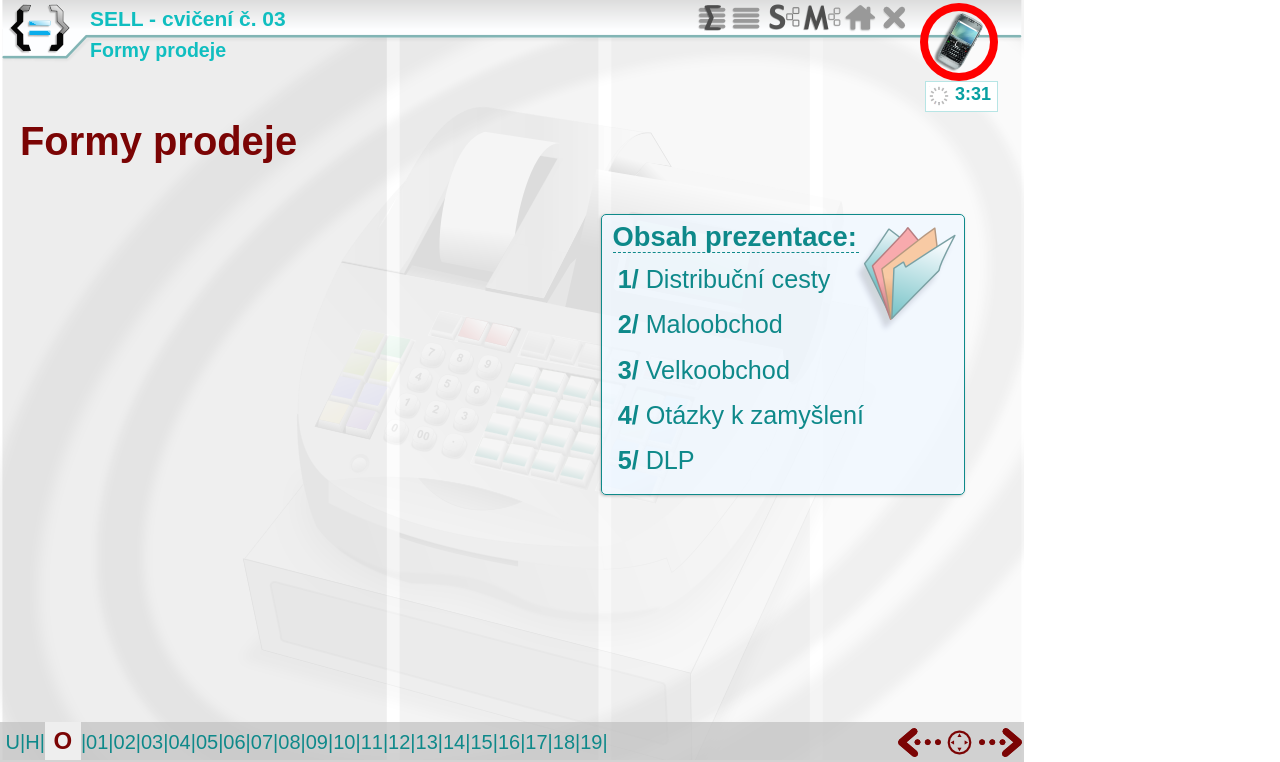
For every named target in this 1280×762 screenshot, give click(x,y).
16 (509, 742)
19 (591, 742)
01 (97, 742)
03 (152, 742)
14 (454, 742)
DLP (670, 460)
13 (427, 742)
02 (125, 742)
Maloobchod (714, 324)
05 (207, 742)
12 (399, 742)
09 (317, 742)
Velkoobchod (718, 370)
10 (344, 742)
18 (564, 742)
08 (289, 742)
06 (234, 742)
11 (372, 742)
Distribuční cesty (738, 279)
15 (481, 742)
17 (536, 742)
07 (262, 742)
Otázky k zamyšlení (755, 415)
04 (179, 742)
